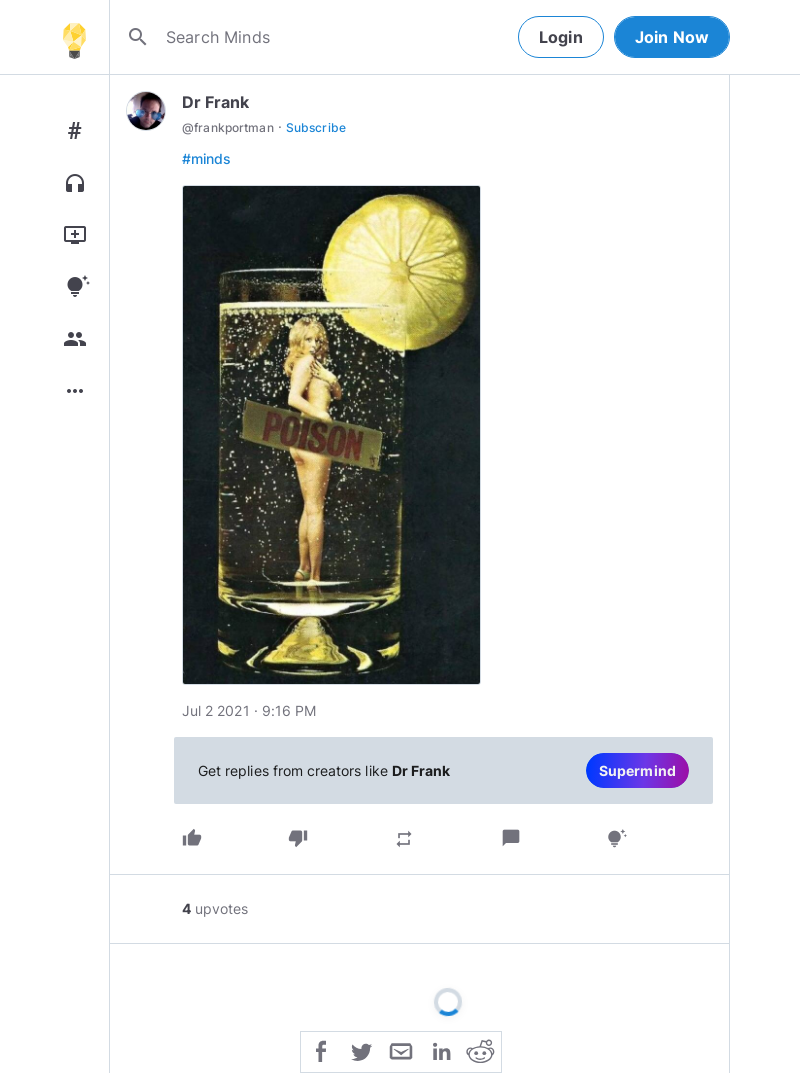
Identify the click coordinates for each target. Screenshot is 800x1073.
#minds (206, 158)
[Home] (74, 37)
